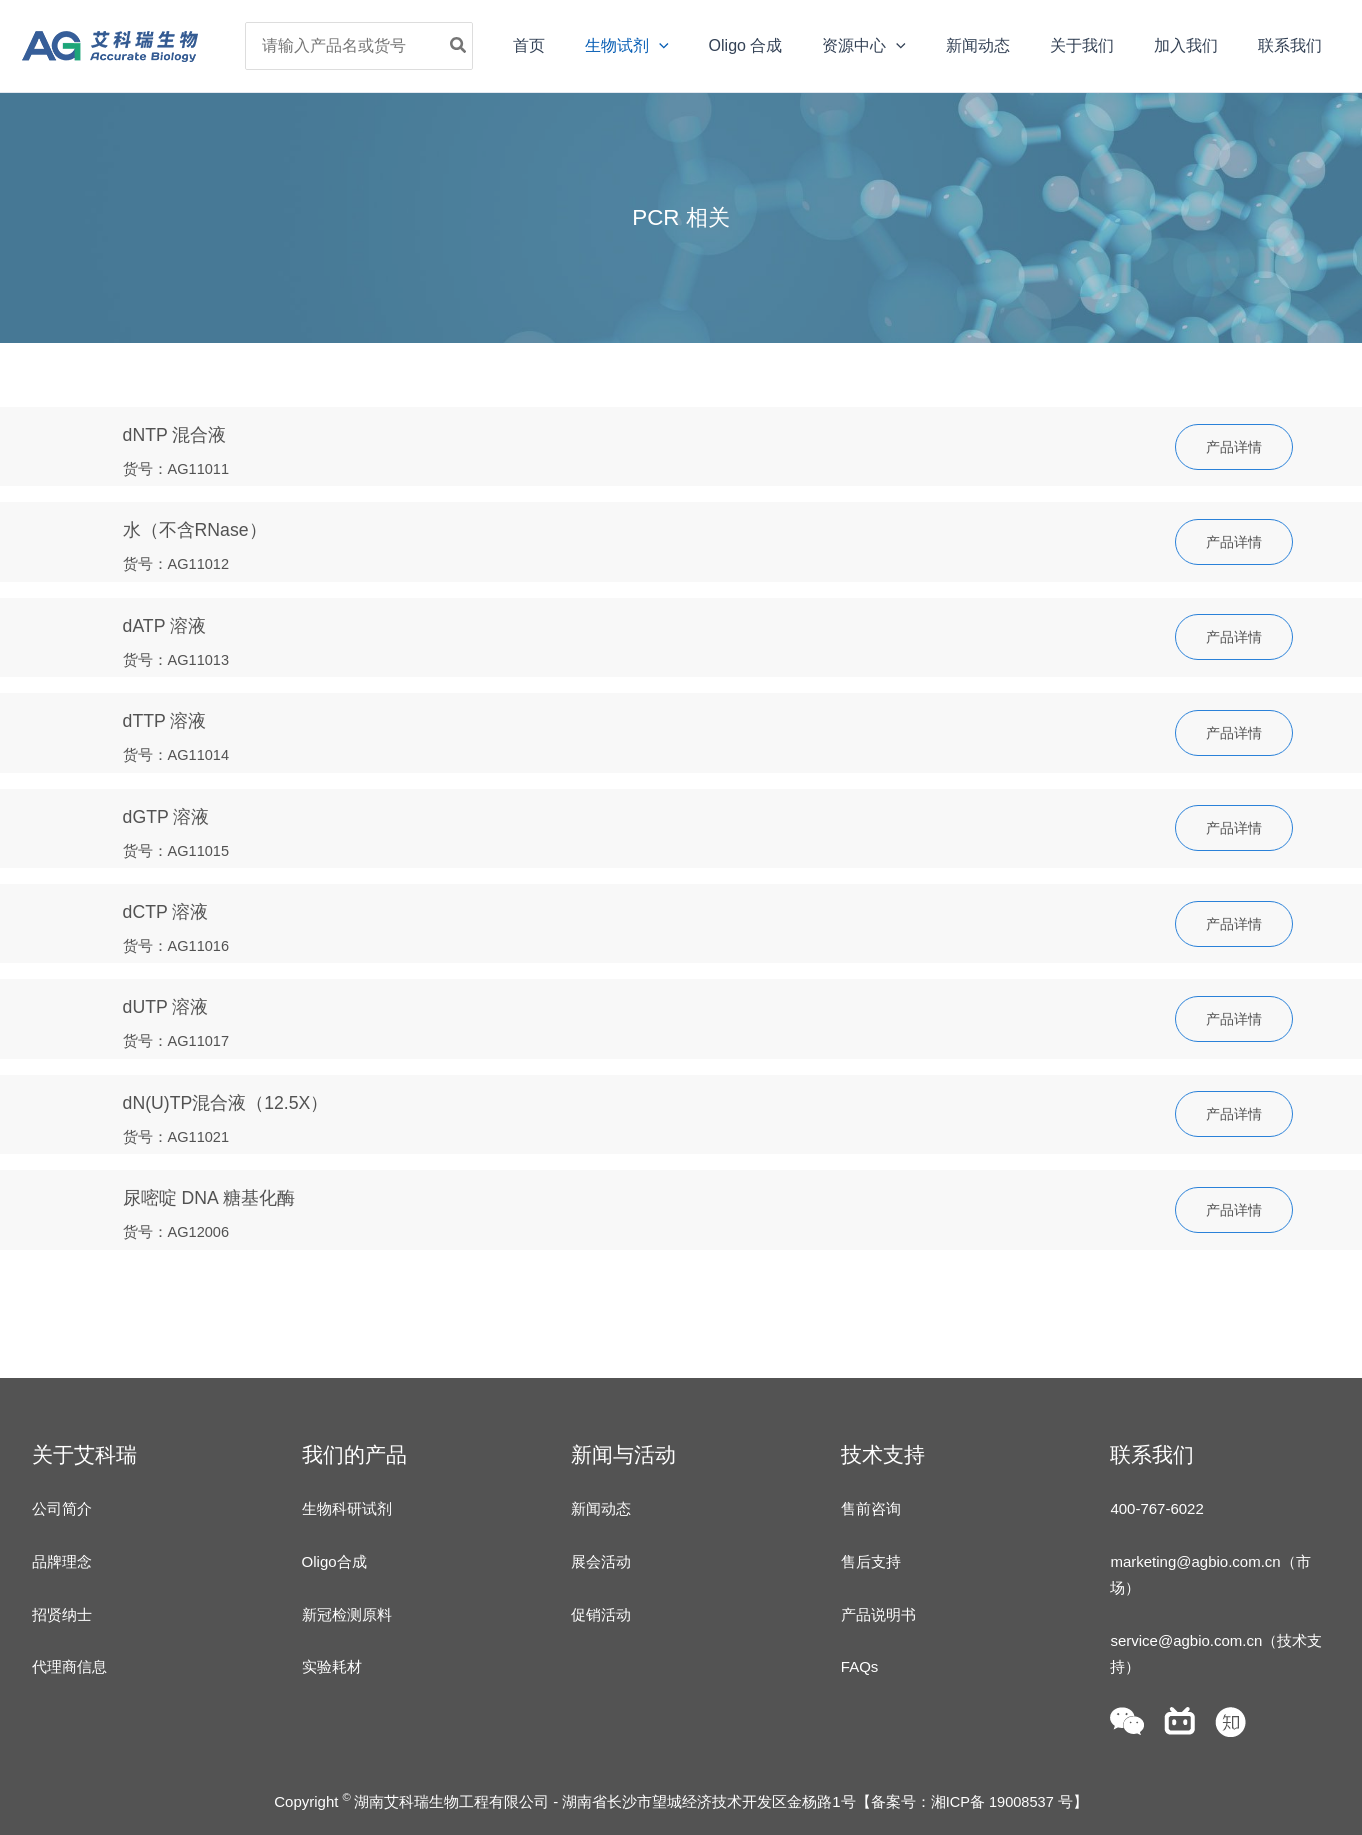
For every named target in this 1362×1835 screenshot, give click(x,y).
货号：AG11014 (181, 752)
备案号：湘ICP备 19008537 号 (971, 1797)
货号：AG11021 (181, 1130)
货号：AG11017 (181, 1035)
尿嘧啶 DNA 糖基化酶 (214, 1190)
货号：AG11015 (181, 846)
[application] (711, 46)
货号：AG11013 (181, 657)
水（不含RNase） (200, 529)
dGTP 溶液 (169, 812)
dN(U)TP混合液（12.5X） (233, 1096)
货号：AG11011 (181, 468)
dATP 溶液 (168, 623)
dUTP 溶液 (169, 1001)
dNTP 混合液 (178, 434)
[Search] (523, 46)
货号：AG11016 (181, 941)
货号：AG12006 (181, 1224)
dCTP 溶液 (169, 907)
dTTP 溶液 (168, 718)
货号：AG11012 (181, 563)
